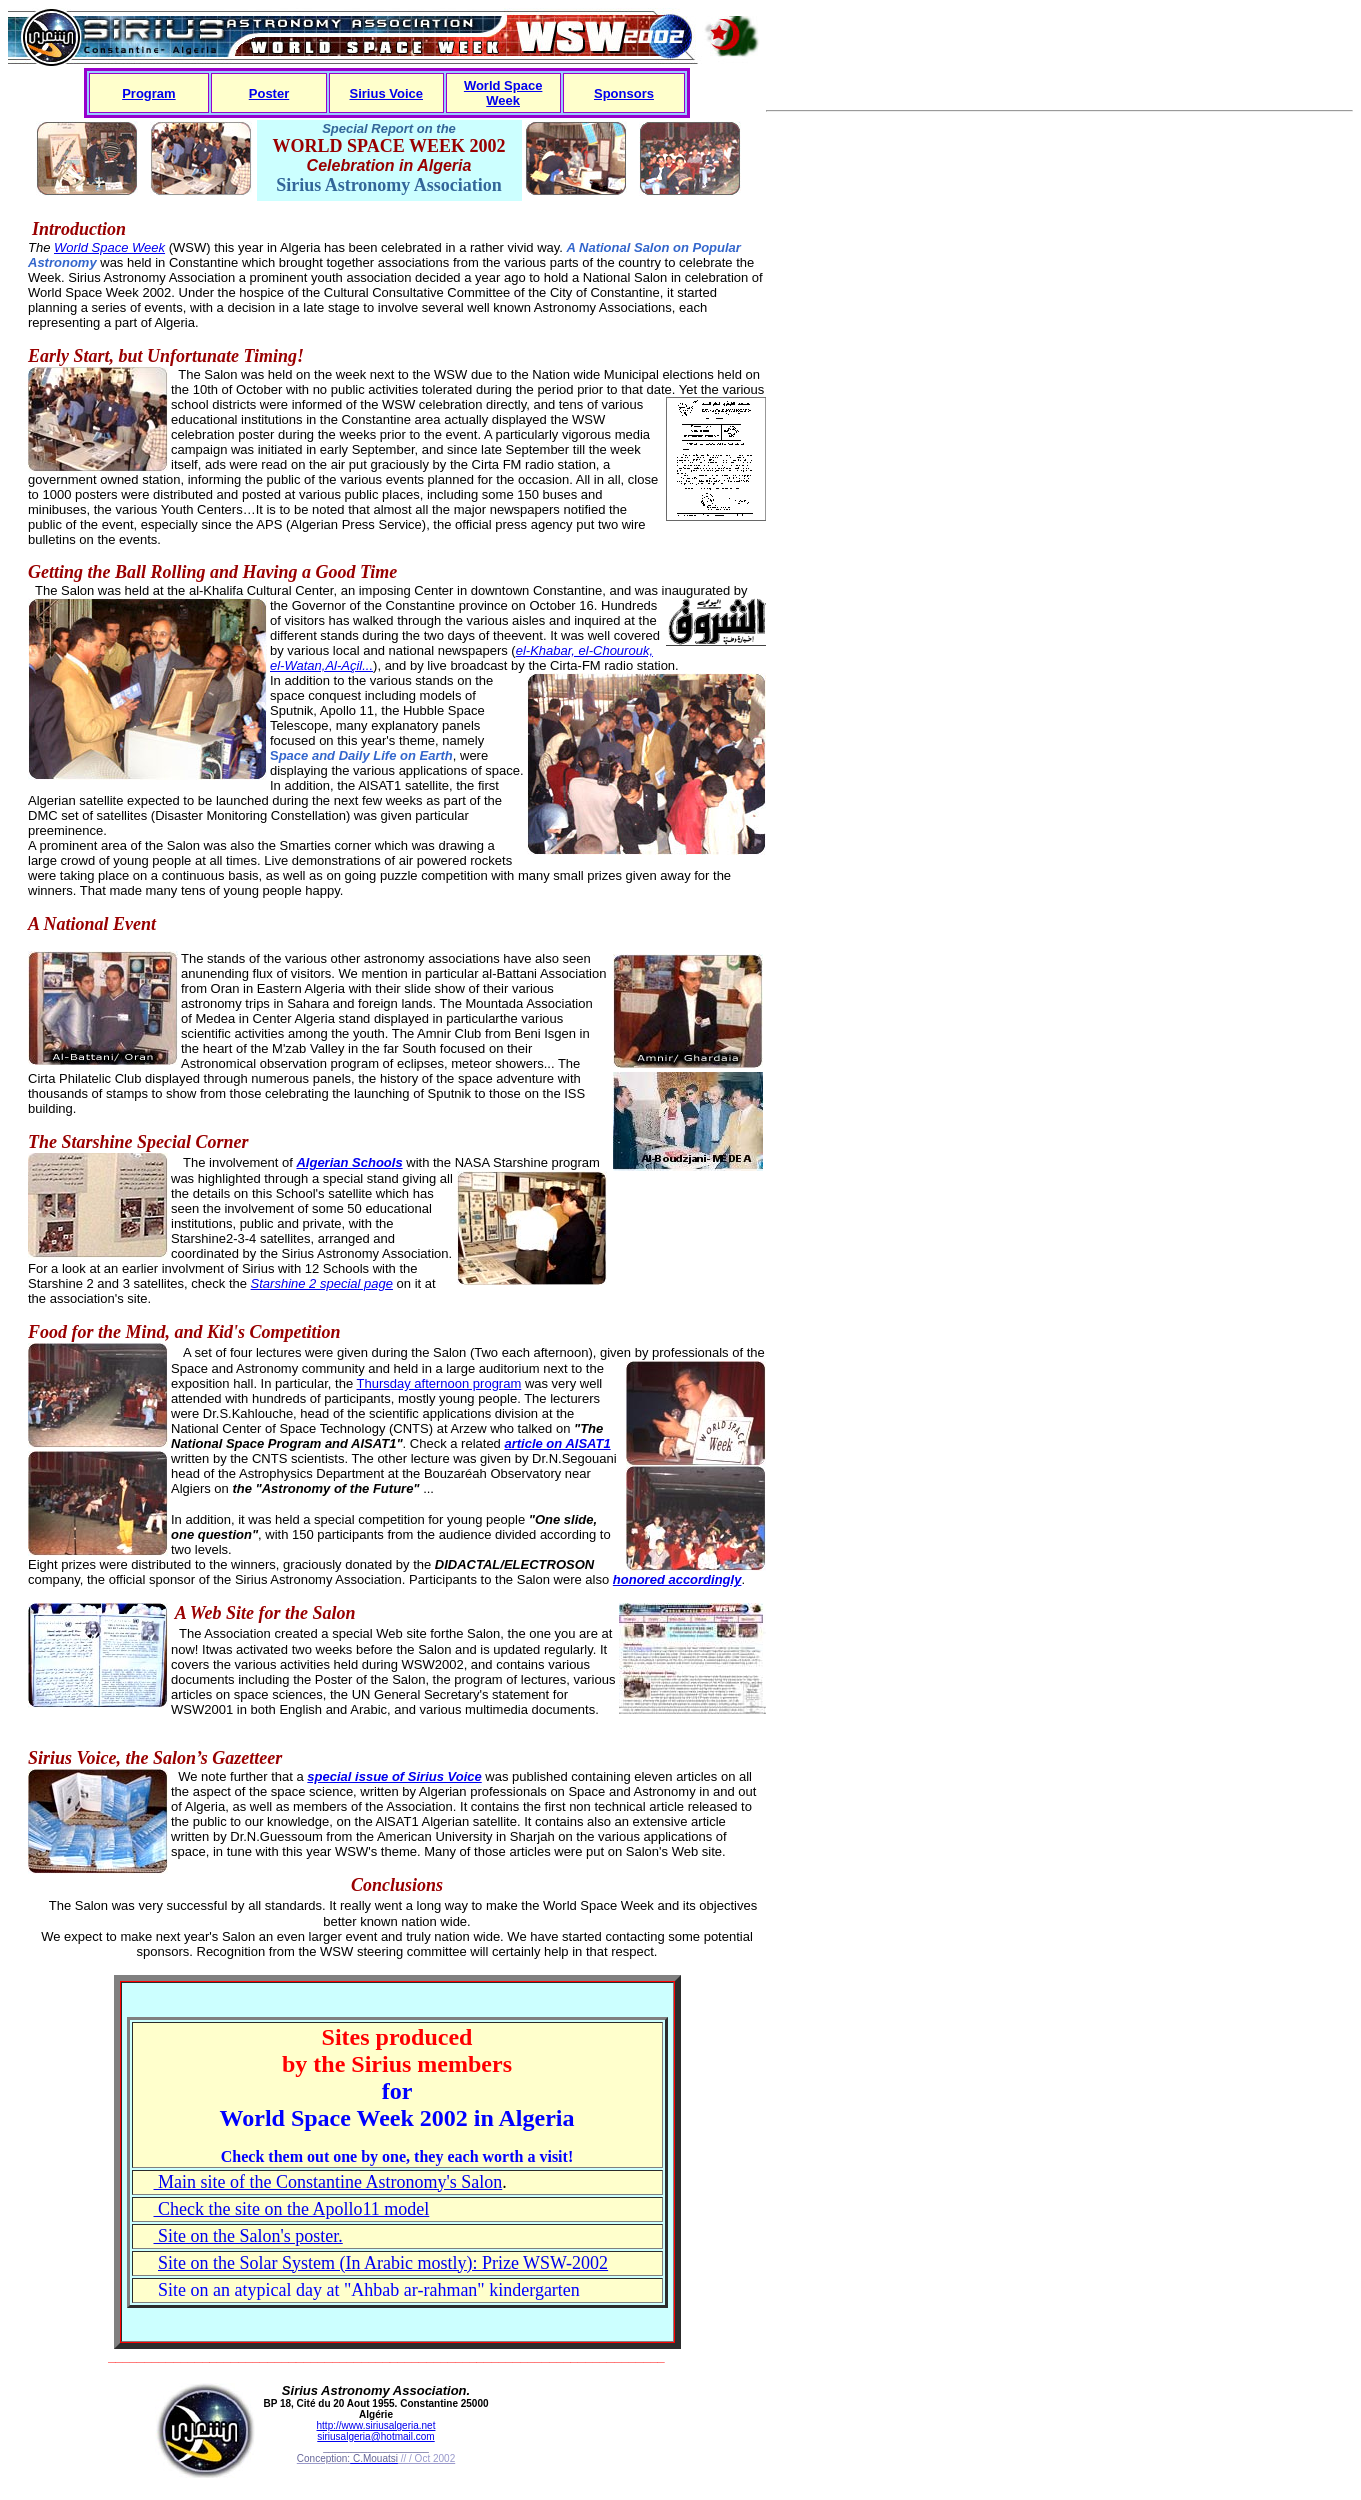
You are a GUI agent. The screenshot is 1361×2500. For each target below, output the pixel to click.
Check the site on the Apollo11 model (292, 2209)
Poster (269, 93)
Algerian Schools (349, 1162)
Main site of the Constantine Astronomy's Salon (328, 2182)
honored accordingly (677, 1579)
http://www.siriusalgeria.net (376, 2425)
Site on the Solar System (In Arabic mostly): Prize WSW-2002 (383, 2263)
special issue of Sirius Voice (394, 1776)
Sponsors (624, 93)
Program (148, 93)
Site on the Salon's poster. (248, 2236)
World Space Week (503, 93)
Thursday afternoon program (439, 1383)
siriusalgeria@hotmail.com (375, 2436)
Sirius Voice (386, 93)
